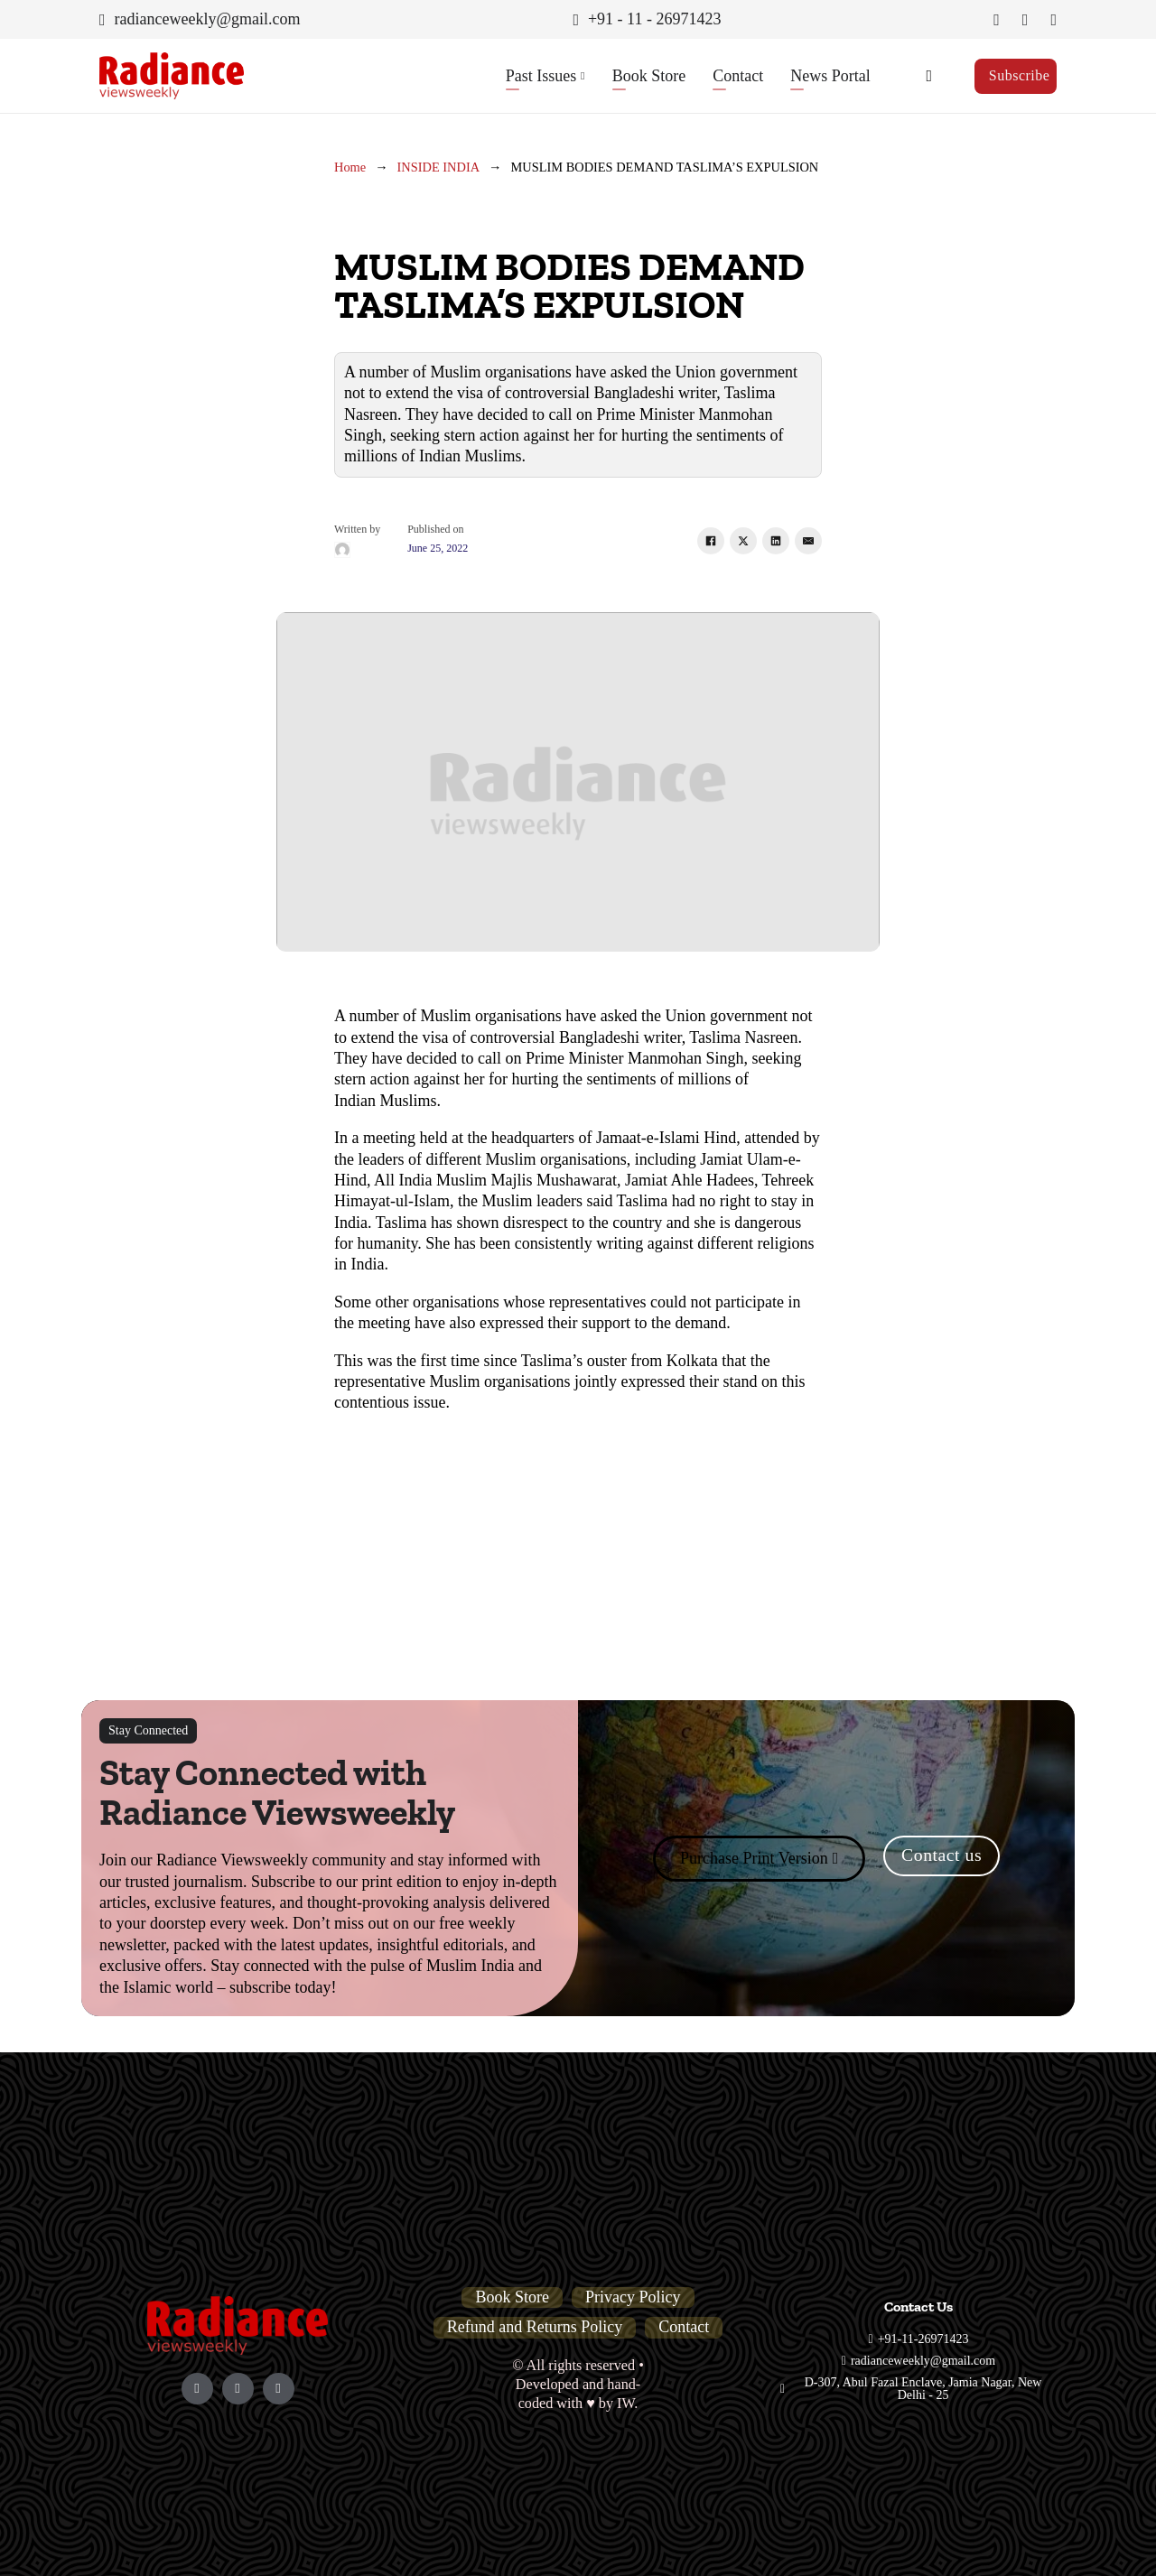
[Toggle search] (929, 76)
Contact (738, 76)
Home (350, 167)
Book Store (649, 76)
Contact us (941, 1855)
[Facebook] (710, 540)
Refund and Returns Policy (534, 2327)
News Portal (830, 76)
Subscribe (1019, 75)
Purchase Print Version (759, 1858)
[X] (743, 540)
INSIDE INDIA (438, 167)
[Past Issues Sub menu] (582, 75)
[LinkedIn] (775, 540)
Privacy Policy (633, 2297)
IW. (627, 2403)
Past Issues (541, 76)
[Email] (808, 540)
